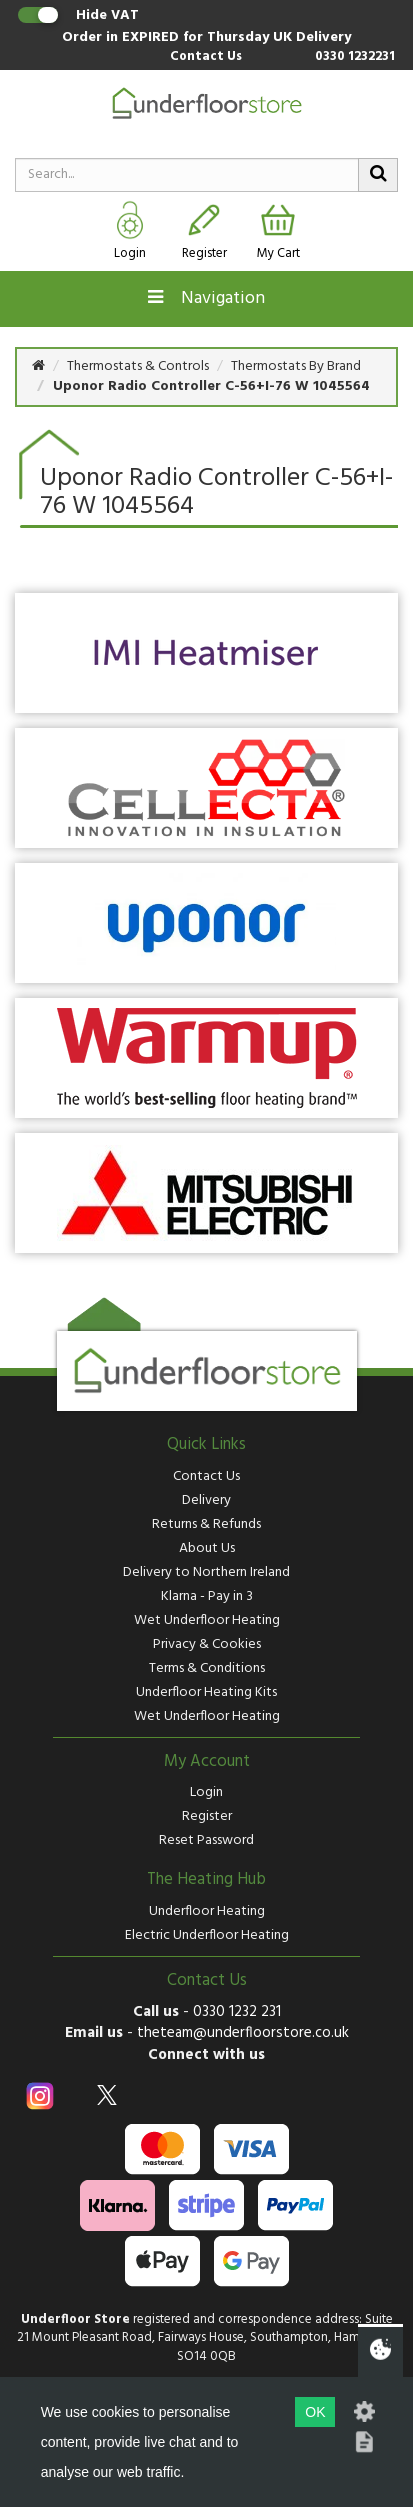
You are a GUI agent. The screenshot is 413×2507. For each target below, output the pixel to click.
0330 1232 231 (237, 2012)
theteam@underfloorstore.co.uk (243, 2033)
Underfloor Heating (207, 1911)
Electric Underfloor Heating (207, 1935)
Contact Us (206, 57)
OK (315, 2412)
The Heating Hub (206, 1880)
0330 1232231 (355, 57)
